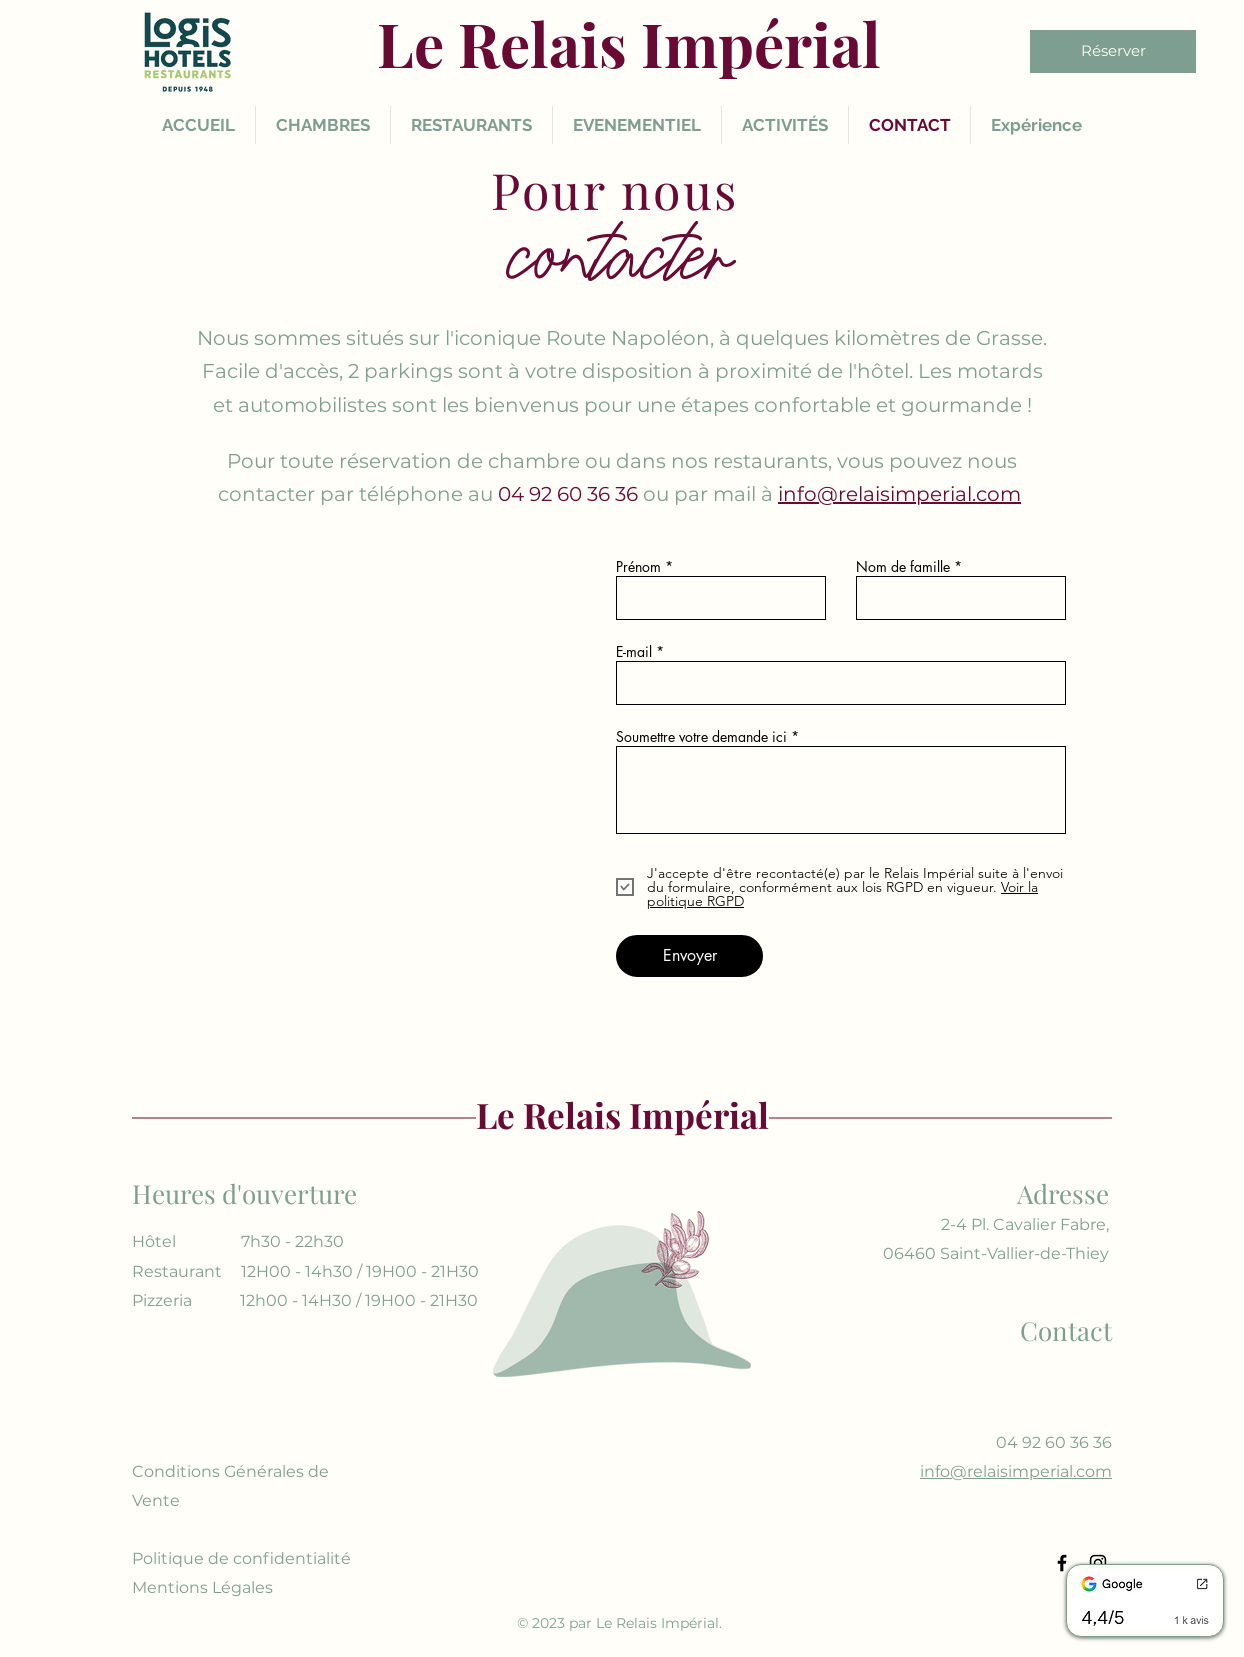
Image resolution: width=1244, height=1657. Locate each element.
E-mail (634, 652)
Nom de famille (903, 567)
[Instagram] (1098, 1563)
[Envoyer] (689, 956)
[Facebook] (1062, 1563)
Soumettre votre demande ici (701, 737)
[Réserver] (1113, 51)
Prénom (638, 567)
